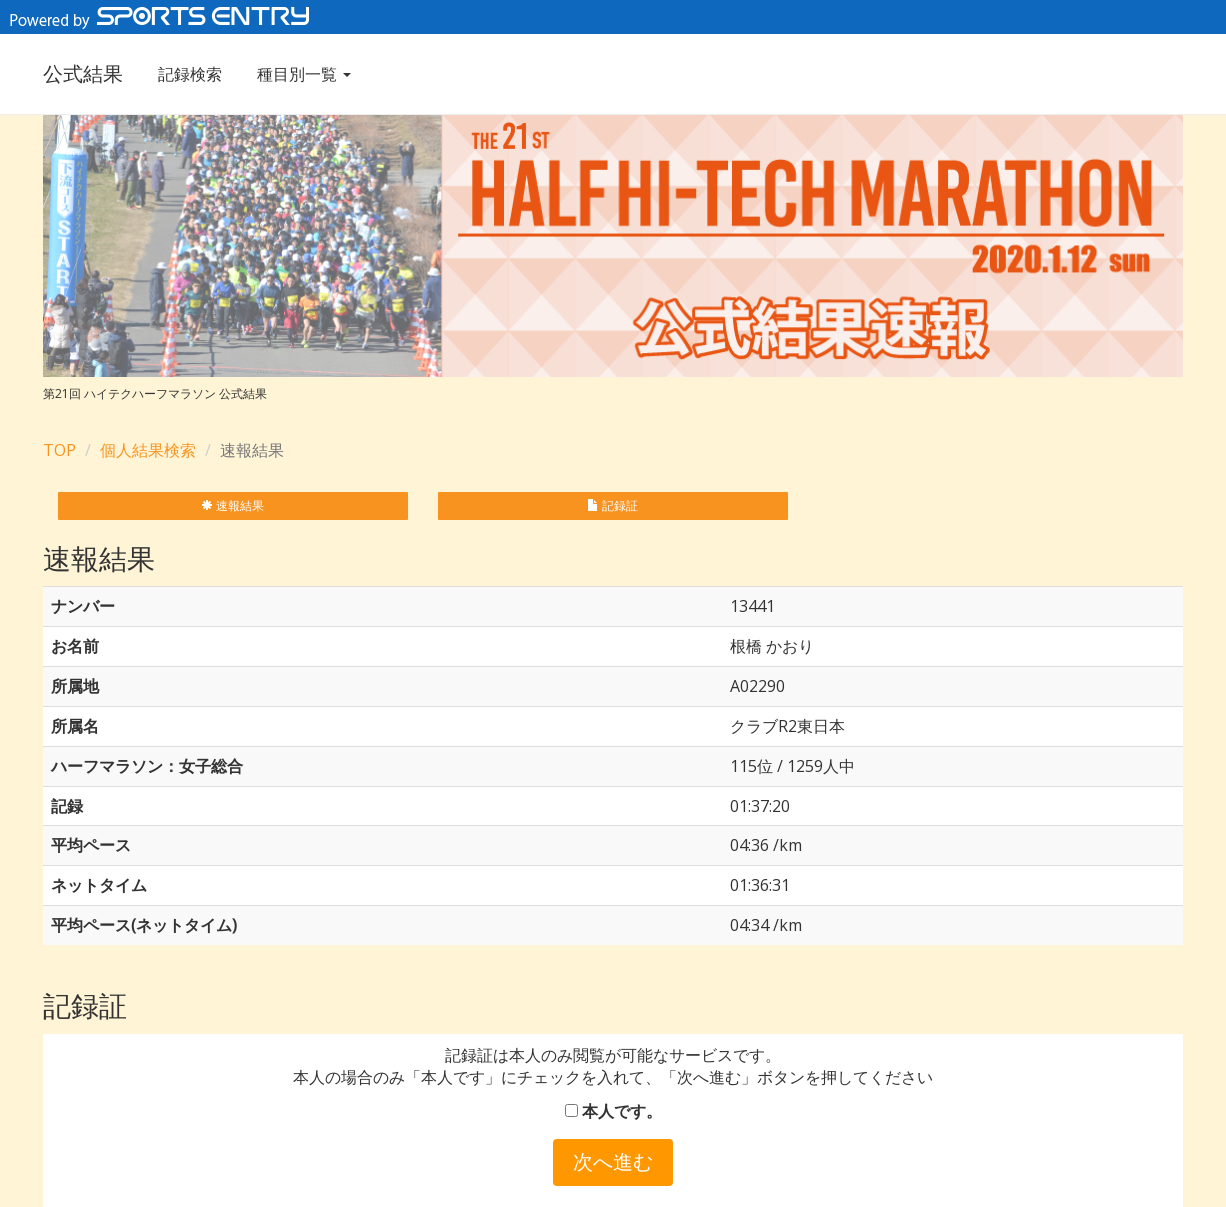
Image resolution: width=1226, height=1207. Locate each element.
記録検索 (190, 74)
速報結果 (232, 505)
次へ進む (613, 1161)
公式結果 (83, 73)
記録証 (612, 505)
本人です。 (613, 1111)
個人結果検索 (148, 450)
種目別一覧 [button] (304, 74)
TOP (59, 450)
